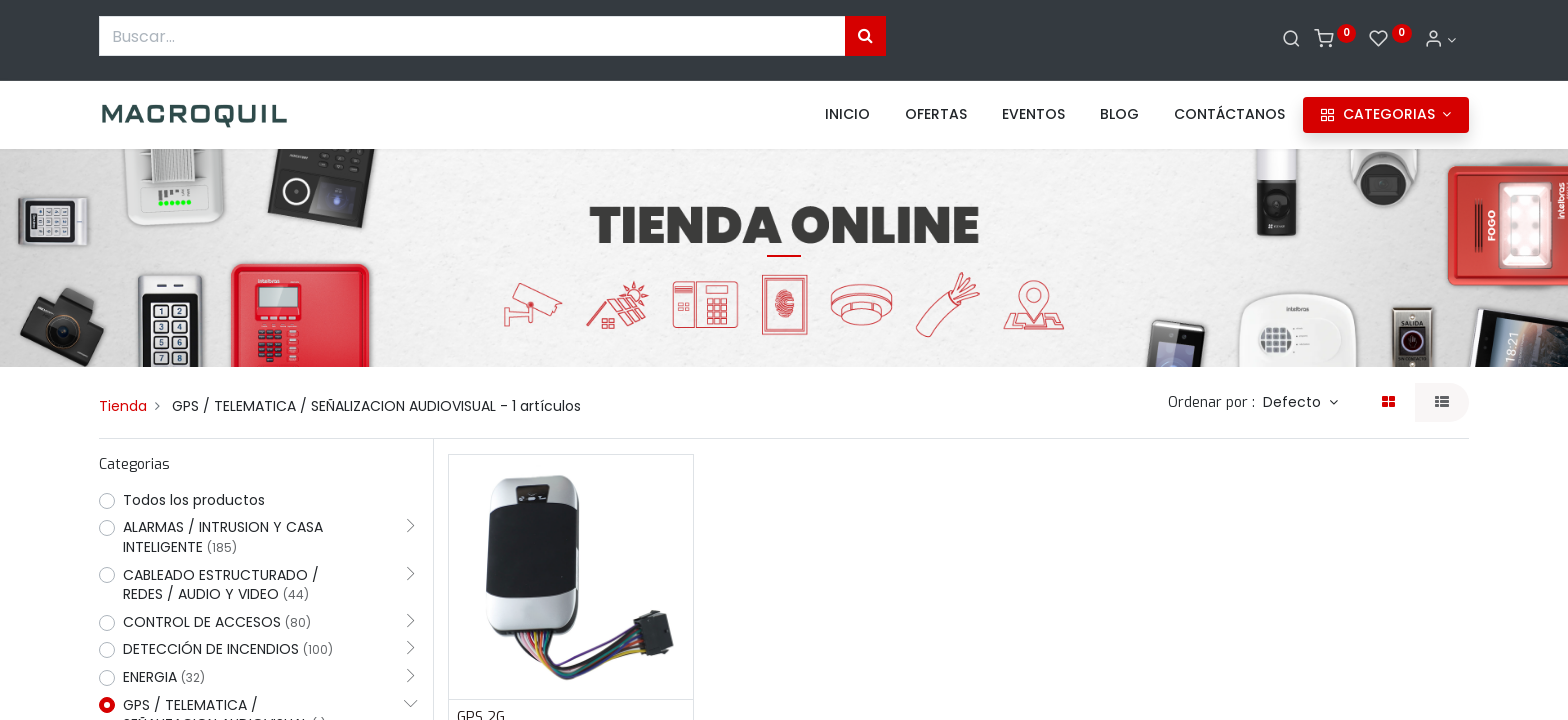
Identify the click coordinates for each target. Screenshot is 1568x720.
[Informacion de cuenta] (1440, 40)
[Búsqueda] (865, 36)
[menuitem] (847, 115)
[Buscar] (1291, 40)
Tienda (123, 406)
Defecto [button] (1294, 402)
